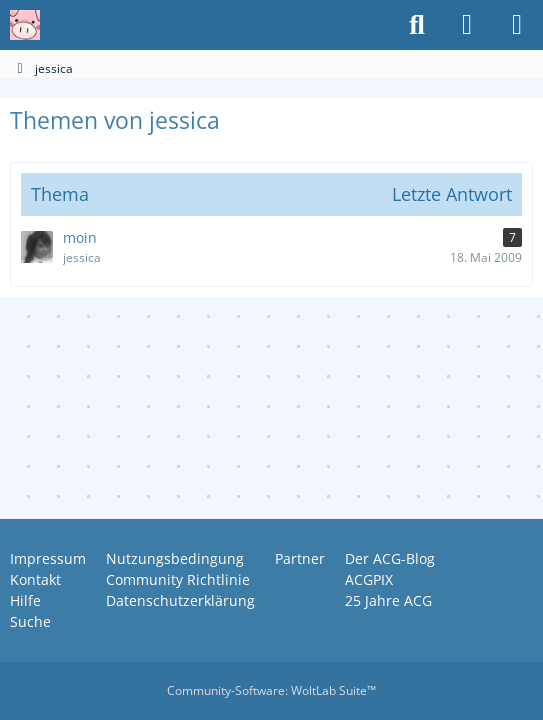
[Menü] (517, 25)
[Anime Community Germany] (25, 25)
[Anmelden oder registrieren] (467, 25)
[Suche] (417, 25)
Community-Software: (271, 690)
